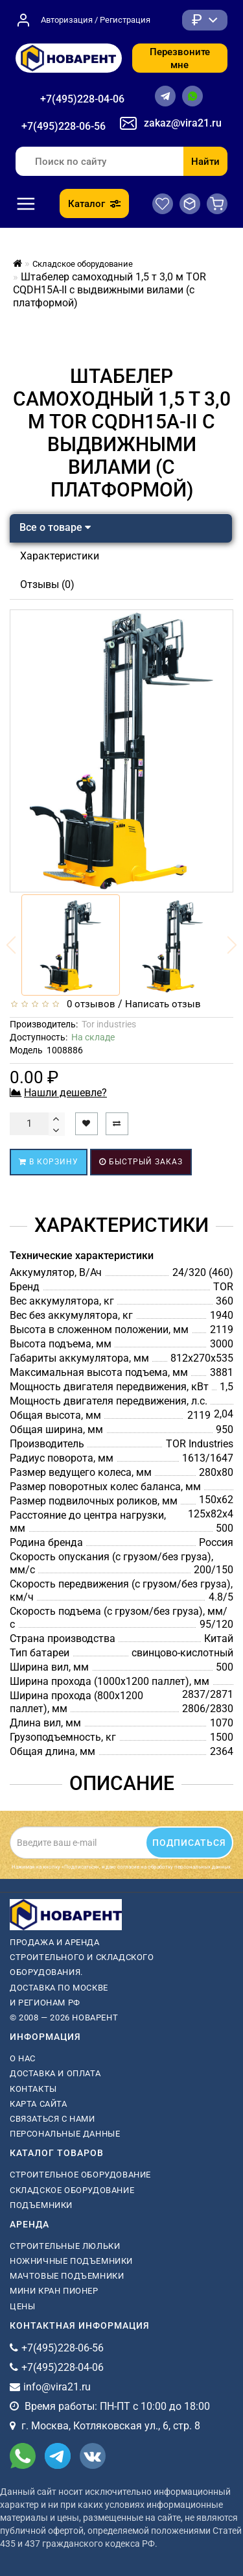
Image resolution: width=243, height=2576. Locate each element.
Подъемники (41, 2205)
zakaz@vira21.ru (183, 123)
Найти (205, 161)
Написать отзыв (163, 1004)
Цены (22, 2306)
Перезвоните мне (180, 58)
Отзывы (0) (47, 584)
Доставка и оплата (55, 2073)
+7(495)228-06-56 (63, 126)
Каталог (94, 204)
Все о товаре (55, 527)
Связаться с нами (52, 2119)
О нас (23, 2058)
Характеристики (59, 556)
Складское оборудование (72, 2190)
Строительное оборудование (80, 2174)
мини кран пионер (54, 2291)
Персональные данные (65, 2134)
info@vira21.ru (57, 2387)
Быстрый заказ (141, 1161)
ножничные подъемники (71, 2261)
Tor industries (109, 1024)
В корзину (48, 1161)
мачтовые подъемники (67, 2276)
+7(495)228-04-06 (82, 99)
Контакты (33, 2089)
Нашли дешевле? (65, 1092)
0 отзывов (88, 1004)
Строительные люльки (65, 2246)
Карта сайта (38, 2104)
